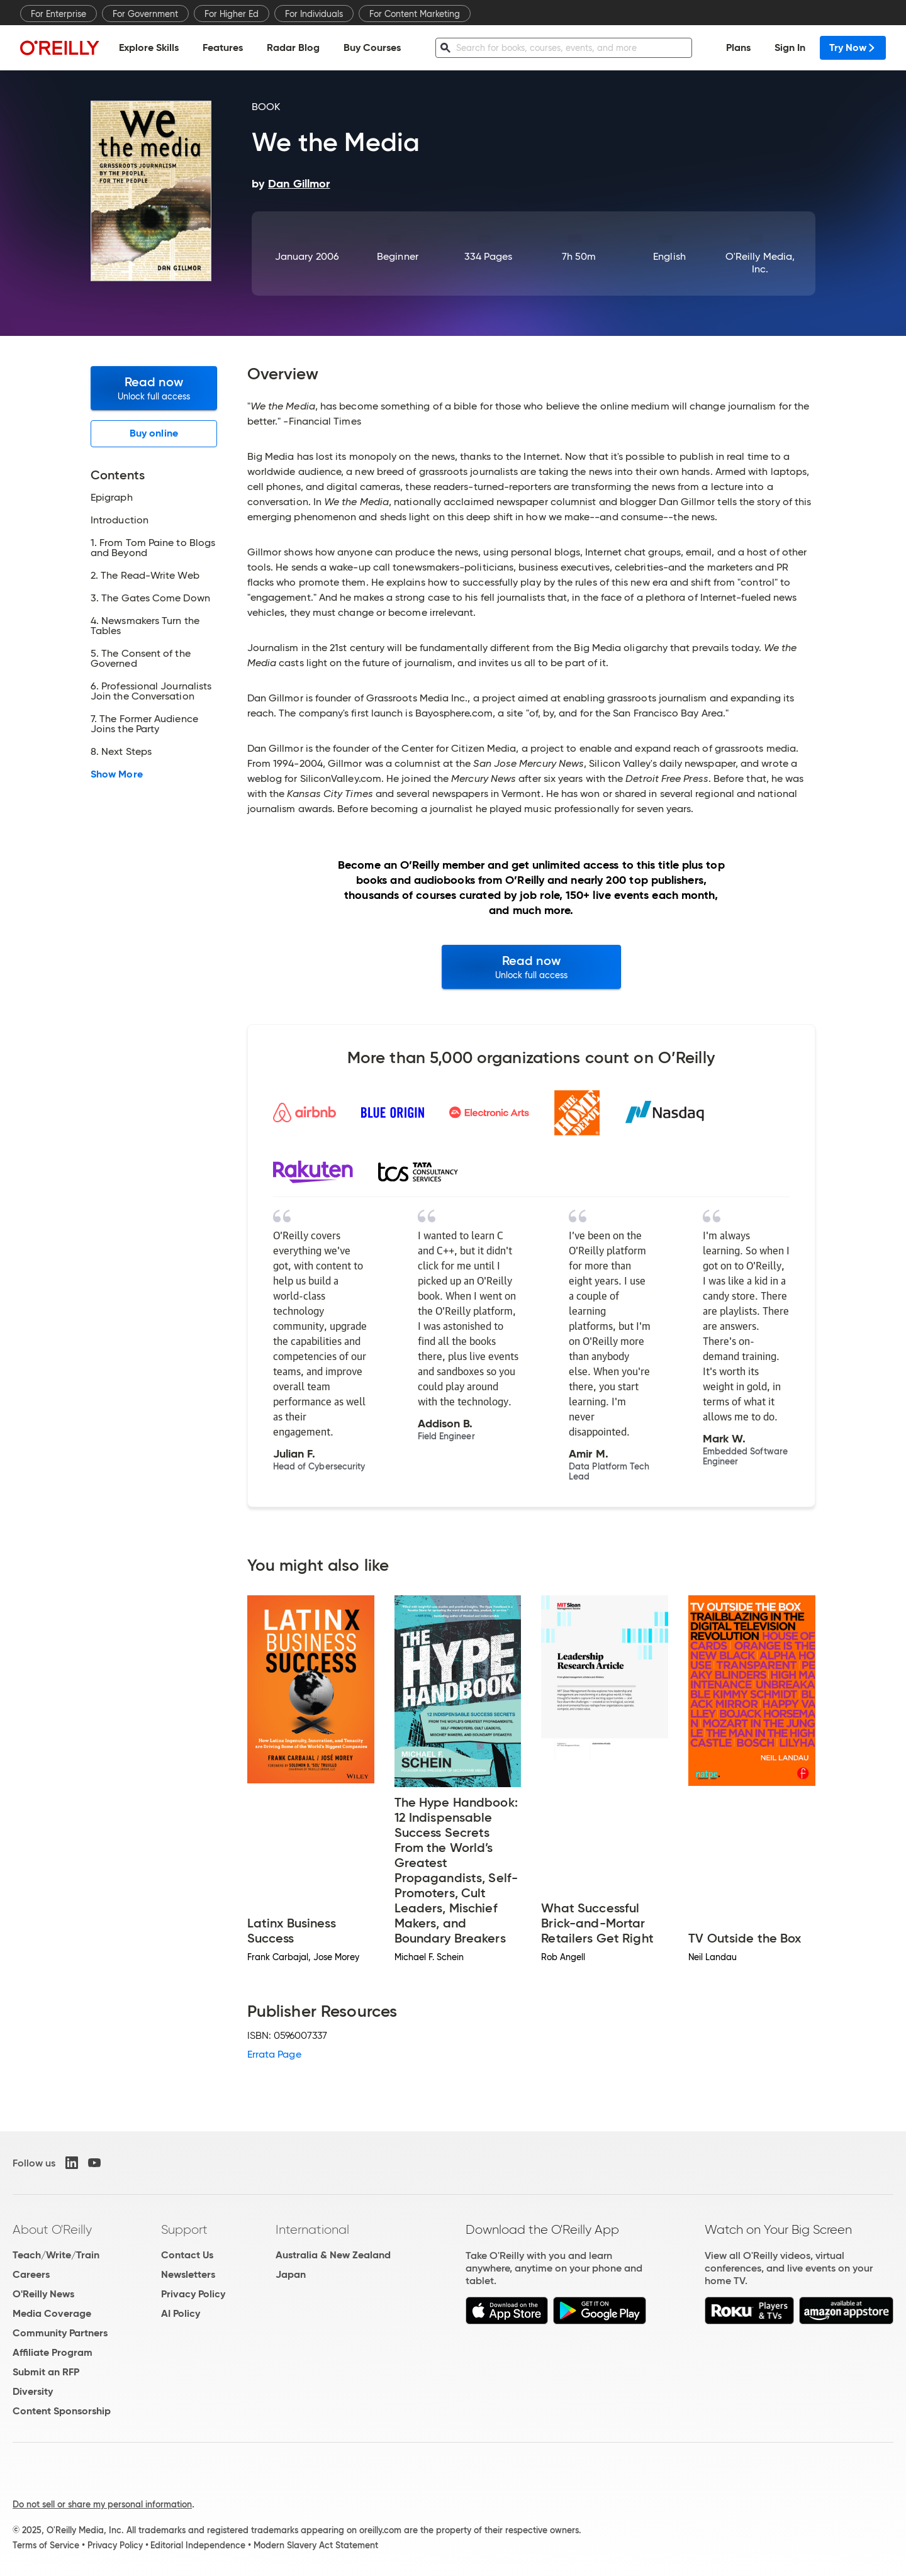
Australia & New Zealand (333, 2254)
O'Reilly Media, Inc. (760, 262)
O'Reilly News (43, 2293)
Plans (738, 47)
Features (223, 47)
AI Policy (180, 2313)
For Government (145, 14)
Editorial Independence (197, 2545)
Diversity (33, 2391)
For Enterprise (58, 14)
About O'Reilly (52, 2229)
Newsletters (188, 2274)
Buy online (154, 433)
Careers (31, 2274)
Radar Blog (293, 47)
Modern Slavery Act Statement (316, 2545)
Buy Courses (372, 47)
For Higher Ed (231, 14)
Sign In (790, 47)
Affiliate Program (52, 2352)
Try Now (852, 47)
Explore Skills (149, 47)
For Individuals (314, 14)
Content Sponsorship (62, 2410)
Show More (117, 774)
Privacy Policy (193, 2293)
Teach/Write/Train (56, 2254)
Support (184, 2229)
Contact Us (187, 2254)
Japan (291, 2274)
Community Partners (60, 2332)
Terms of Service (46, 2545)
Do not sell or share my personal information (102, 2504)
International (312, 2229)
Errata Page (274, 2054)
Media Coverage (52, 2313)
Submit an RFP (46, 2371)
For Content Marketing (414, 14)
